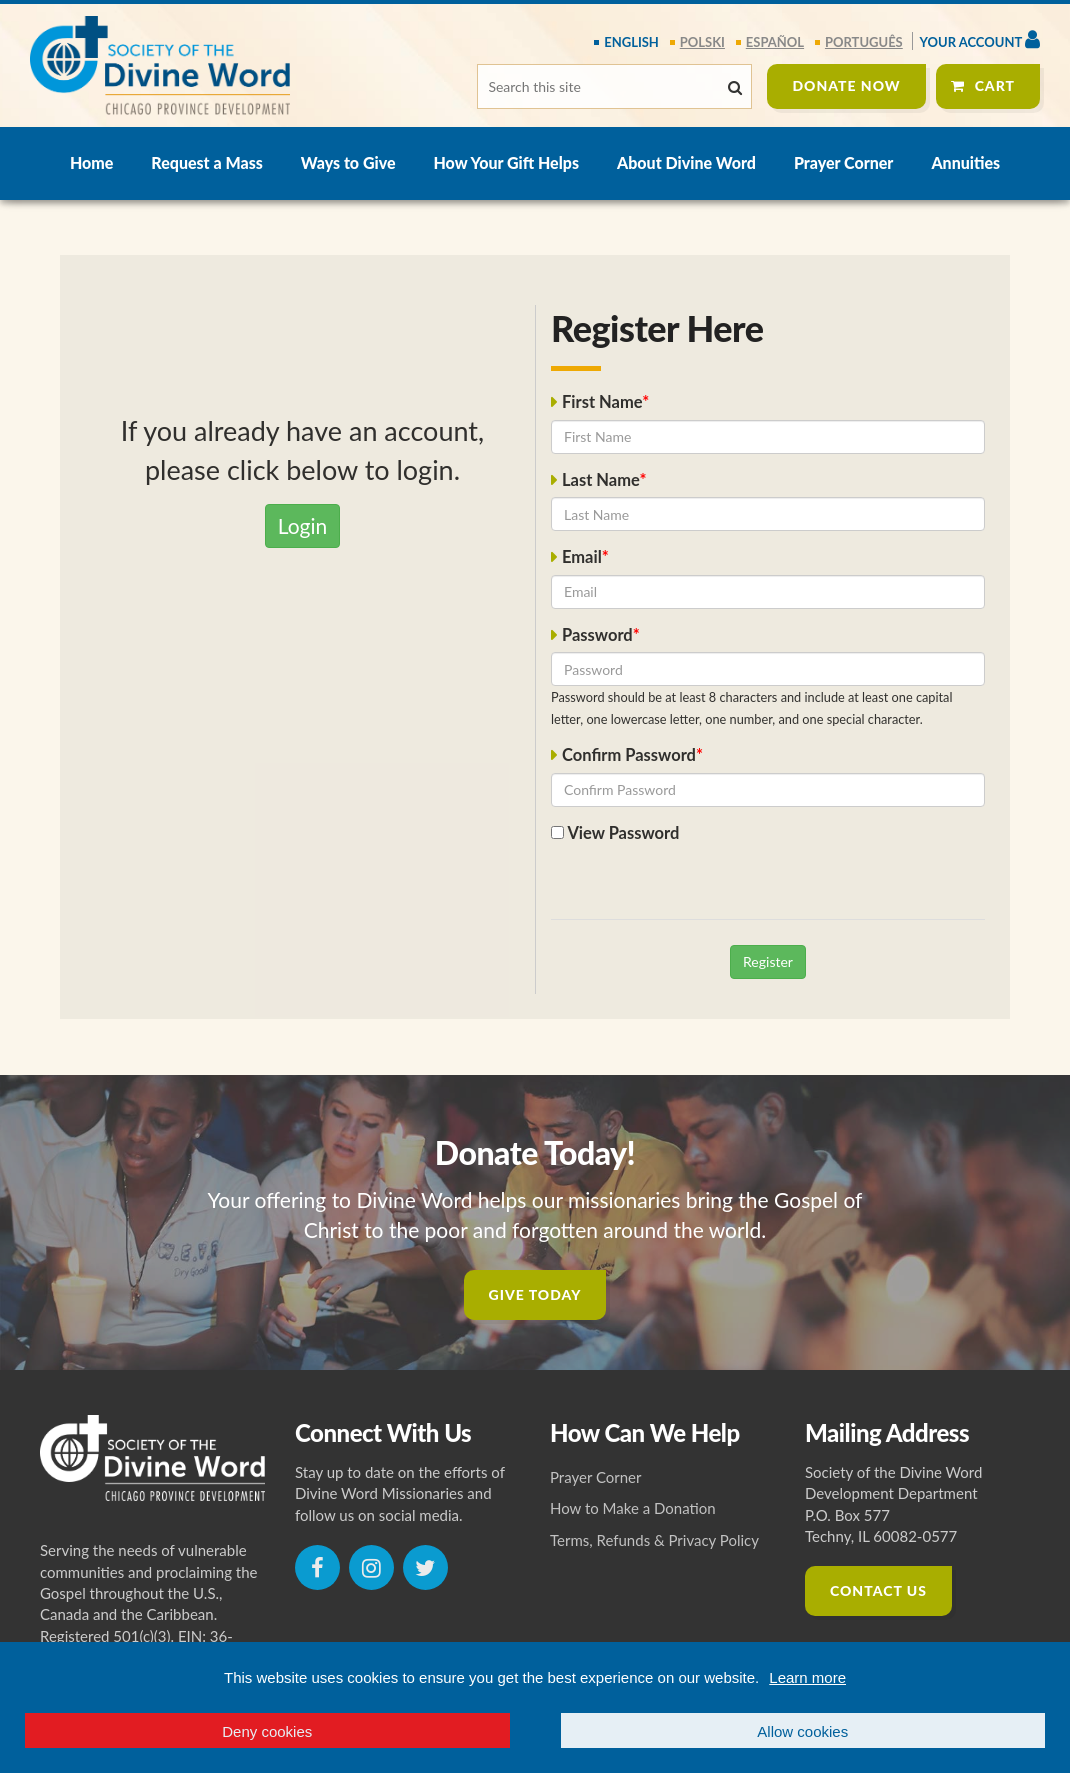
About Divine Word (686, 162)
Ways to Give (348, 162)
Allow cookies (802, 1731)
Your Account (980, 39)
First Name (602, 402)
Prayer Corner (843, 162)
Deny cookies (267, 1731)
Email (582, 557)
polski (702, 42)
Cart (995, 85)
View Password (615, 833)
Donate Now (846, 85)
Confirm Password (629, 755)
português (864, 42)
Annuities (965, 162)
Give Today (535, 1294)
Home (91, 162)
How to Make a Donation (633, 1508)
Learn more (807, 1677)
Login (303, 525)
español (775, 42)
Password (597, 635)
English (631, 42)
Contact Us (878, 1590)
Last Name (600, 480)
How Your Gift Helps (506, 162)
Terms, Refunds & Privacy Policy (654, 1540)
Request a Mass (207, 162)
